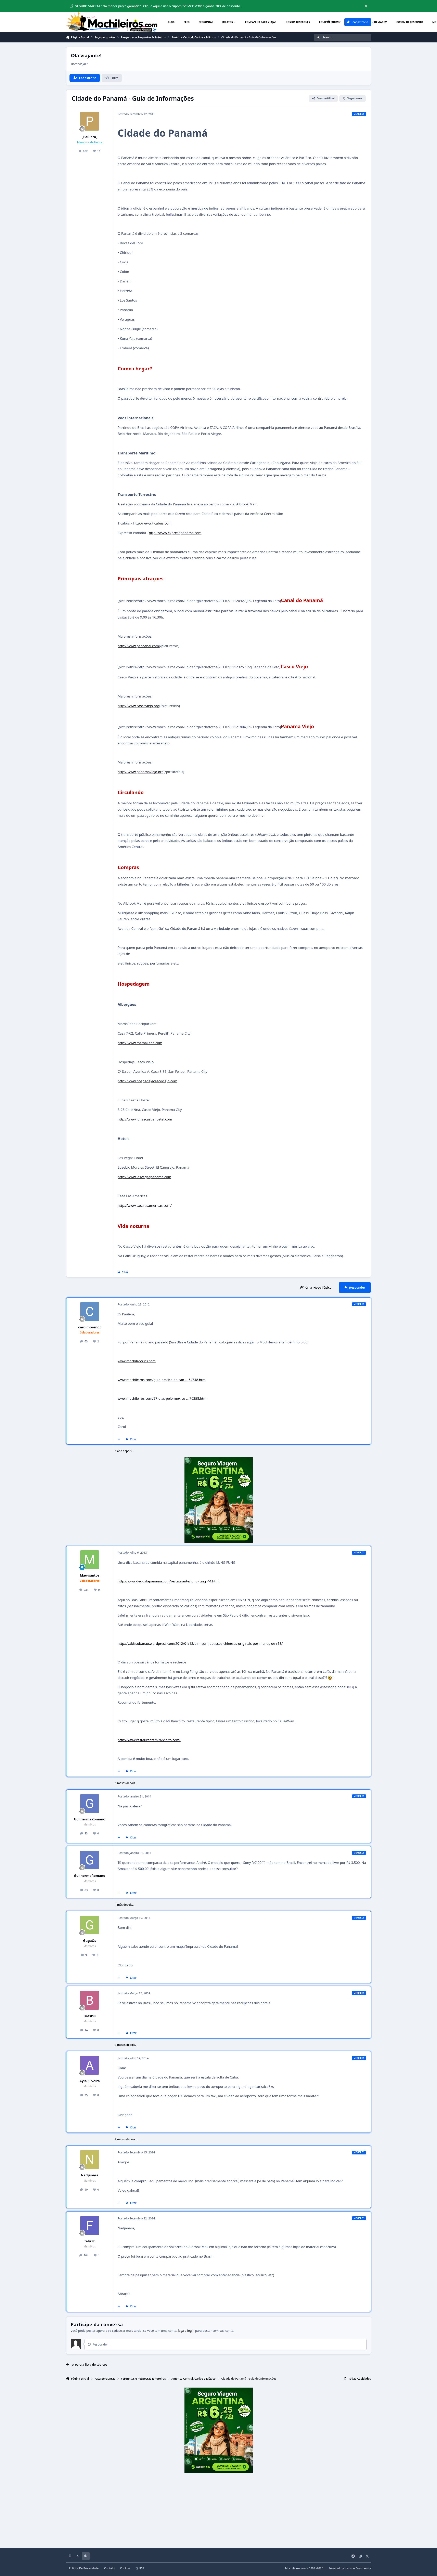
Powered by (350, 2568)
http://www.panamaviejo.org (141, 771)
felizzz (90, 2241)
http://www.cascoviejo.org (138, 705)
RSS (140, 2568)
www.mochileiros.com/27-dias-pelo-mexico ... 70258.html (162, 1398)
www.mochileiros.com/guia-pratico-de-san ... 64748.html (162, 1379)
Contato (109, 2568)
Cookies (125, 2568)
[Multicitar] (119, 1439)
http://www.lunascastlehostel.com (145, 1119)
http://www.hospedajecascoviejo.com (147, 1081)
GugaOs (89, 1940)
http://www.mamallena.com (140, 1042)
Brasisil (89, 2016)
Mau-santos (89, 1575)
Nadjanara (89, 2175)
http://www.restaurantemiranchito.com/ (149, 1740)
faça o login (186, 2330)
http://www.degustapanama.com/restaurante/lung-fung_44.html (168, 1581)
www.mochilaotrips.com (137, 1361)
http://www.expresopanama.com (175, 532)
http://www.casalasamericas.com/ (145, 1205)
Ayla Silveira (89, 2081)
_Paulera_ (89, 136)
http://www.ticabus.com (152, 523)
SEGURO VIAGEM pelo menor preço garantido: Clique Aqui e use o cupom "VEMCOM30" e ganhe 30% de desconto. (155, 6)
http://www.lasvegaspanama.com (144, 1176)
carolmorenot (89, 1327)
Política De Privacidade (84, 2568)
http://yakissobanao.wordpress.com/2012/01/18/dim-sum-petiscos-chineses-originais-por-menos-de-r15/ (200, 1643)
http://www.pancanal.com (138, 645)
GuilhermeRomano (89, 1819)
